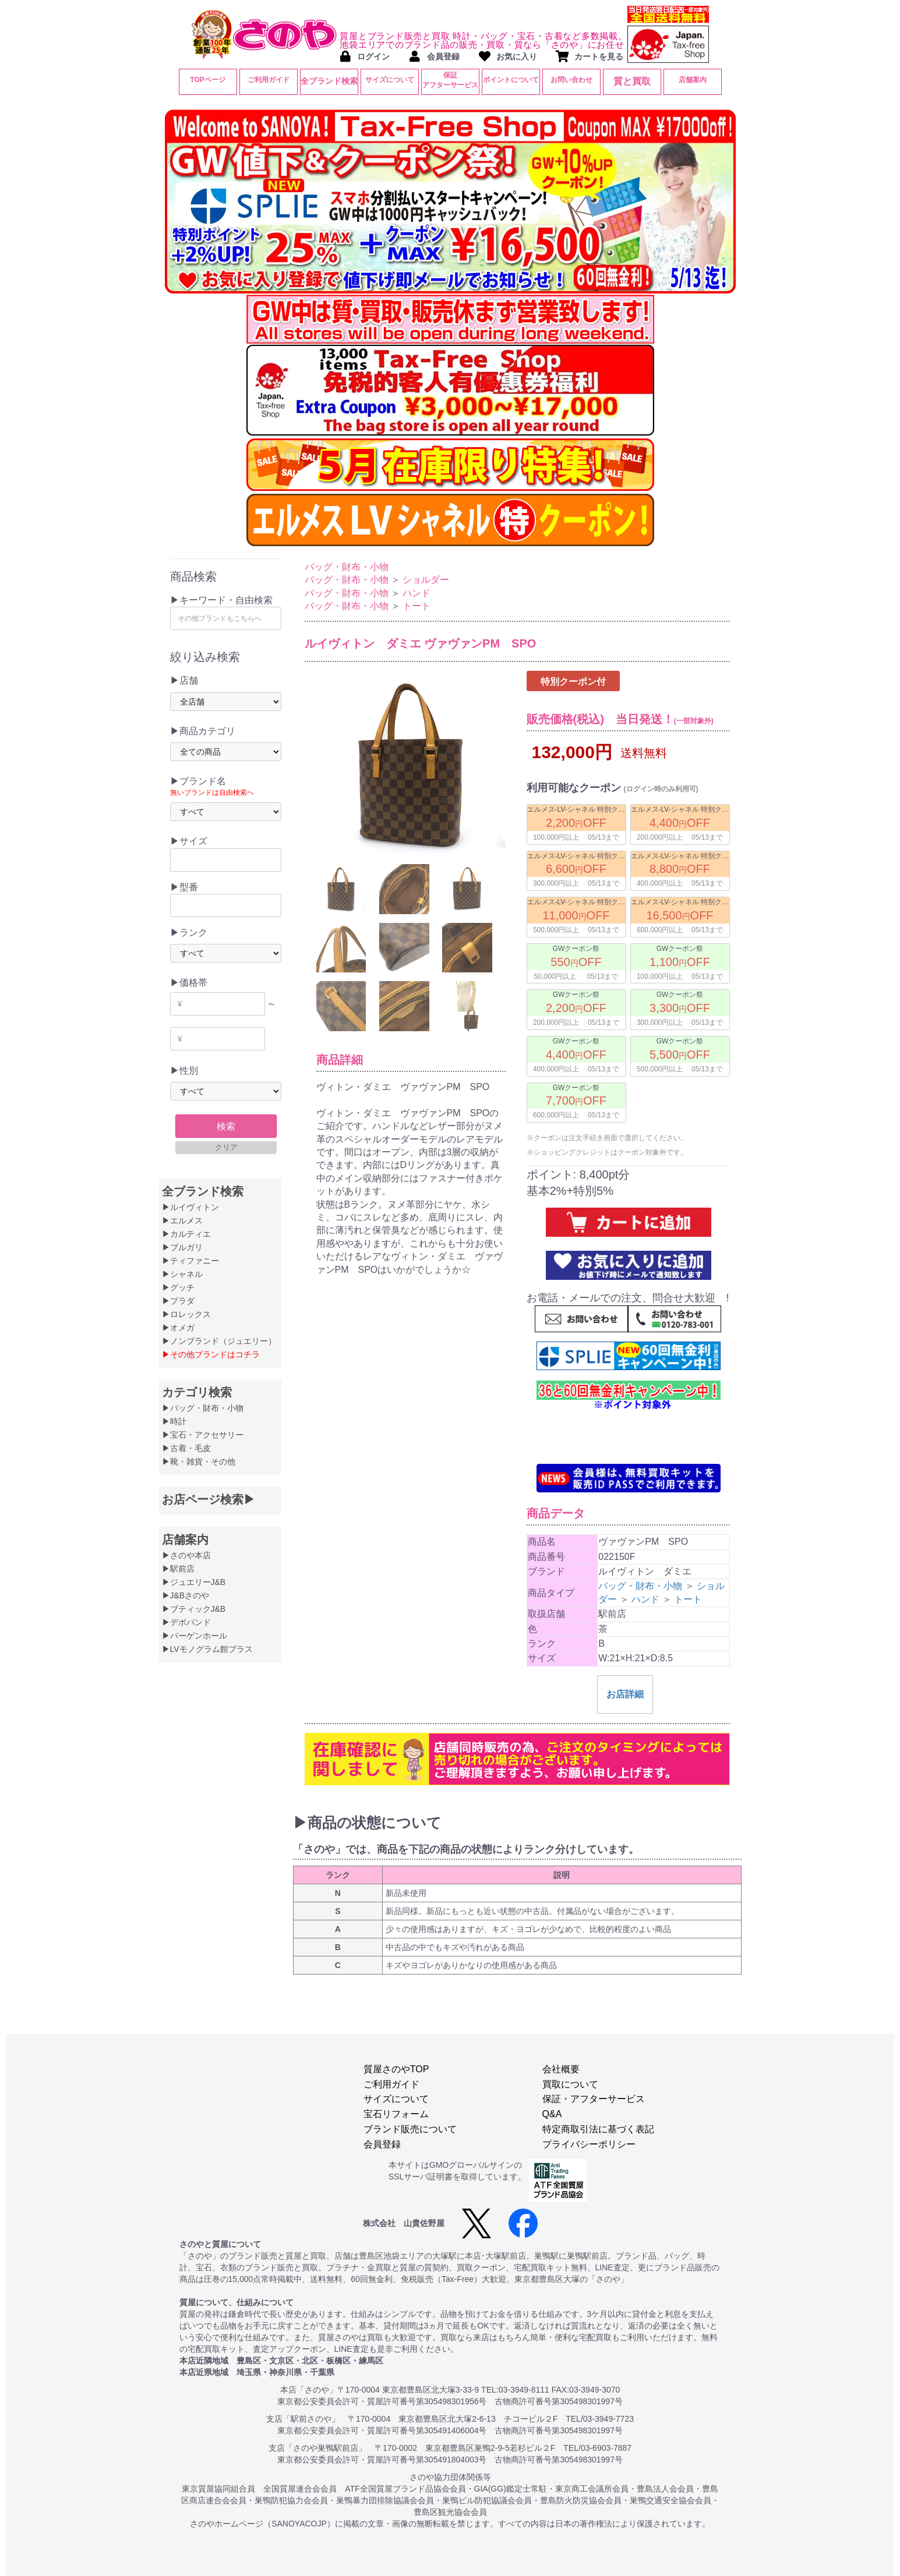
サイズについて (389, 80)
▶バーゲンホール (194, 1635)
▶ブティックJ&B (194, 1608)
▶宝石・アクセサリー (202, 1434)
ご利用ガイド (269, 80)
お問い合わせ (571, 80)
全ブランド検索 (329, 81)
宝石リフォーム (396, 2114)
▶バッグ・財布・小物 (202, 1408)
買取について (570, 2084)
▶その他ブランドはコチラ (211, 1354)
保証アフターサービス (450, 80)
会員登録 (382, 2144)
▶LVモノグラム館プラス (207, 1649)
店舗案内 (693, 80)
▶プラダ (178, 1300)
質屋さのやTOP (396, 2069)
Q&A (552, 2114)
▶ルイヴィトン (190, 1207)
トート (416, 606)
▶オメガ (178, 1327)
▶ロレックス (186, 1314)
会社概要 (561, 2069)
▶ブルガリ (182, 1247)
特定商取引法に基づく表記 (598, 2129)
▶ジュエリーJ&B (194, 1582)
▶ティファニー (190, 1260)
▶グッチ (178, 1287)
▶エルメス (182, 1220)
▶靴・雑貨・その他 (198, 1461)
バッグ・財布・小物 (347, 567)
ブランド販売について (410, 2129)
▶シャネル (182, 1274)
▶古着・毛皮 (186, 1448)
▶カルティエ (186, 1234)
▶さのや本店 (186, 1555)
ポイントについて (511, 80)
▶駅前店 (178, 1568)
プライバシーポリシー (589, 2144)
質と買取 (632, 81)
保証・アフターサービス (593, 2099)
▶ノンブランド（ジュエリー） (219, 1341)
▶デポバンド (186, 1622)
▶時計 (174, 1421)
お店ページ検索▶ (208, 1499)
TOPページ (207, 80)
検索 (226, 1126)
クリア (226, 1147)
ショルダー (426, 580)
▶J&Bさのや (186, 1595)
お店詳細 (625, 1736)
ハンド (416, 593)
